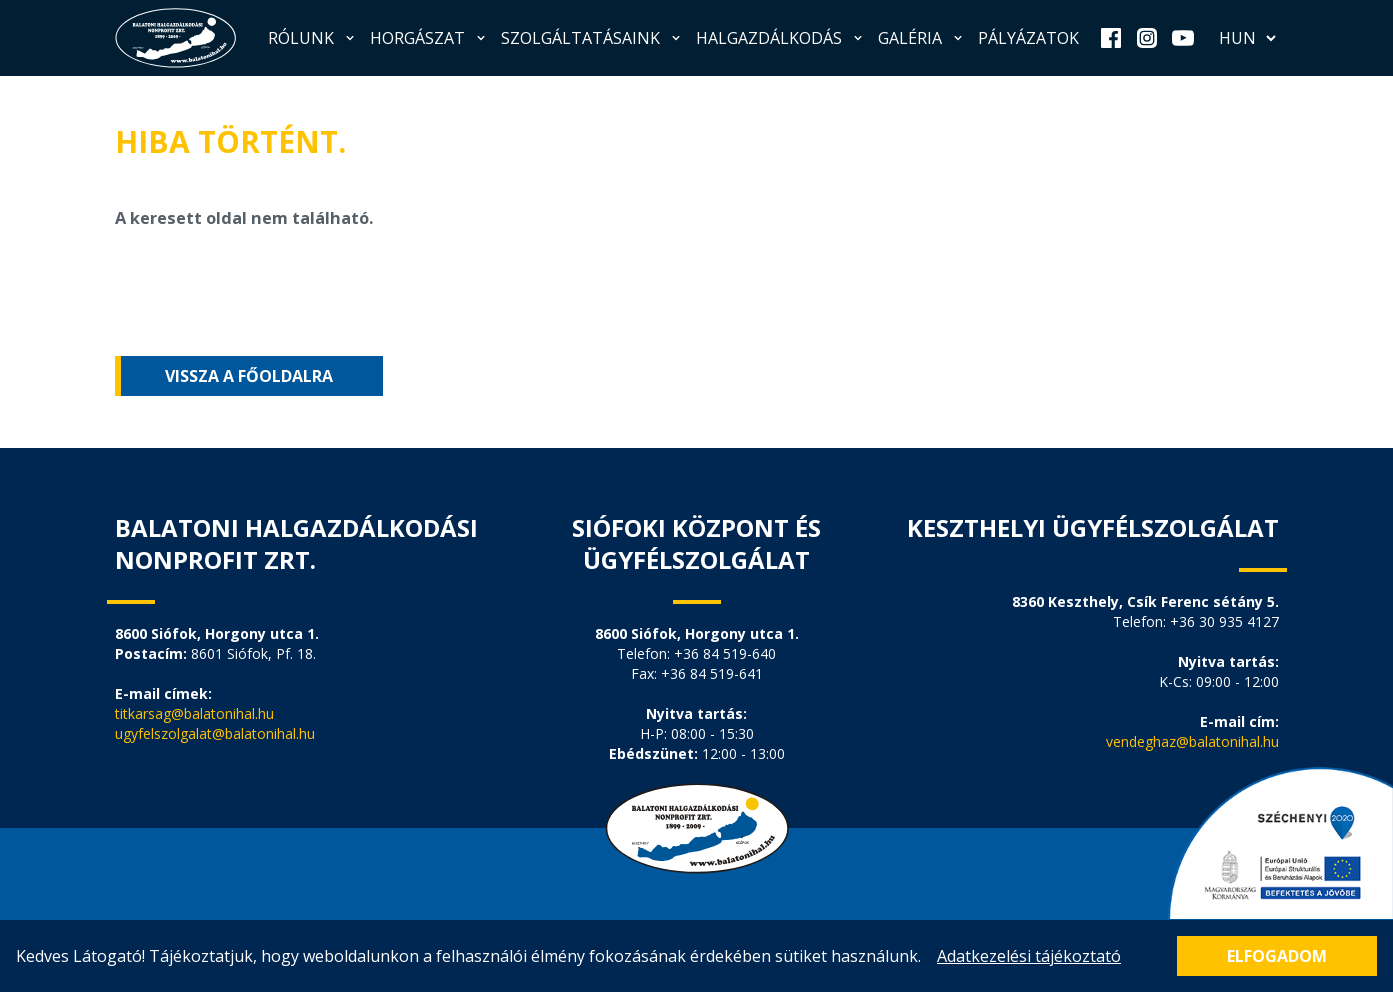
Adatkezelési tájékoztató (1029, 956)
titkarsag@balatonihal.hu (194, 713)
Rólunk (313, 38)
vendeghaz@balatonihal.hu (1192, 741)
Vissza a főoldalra (249, 376)
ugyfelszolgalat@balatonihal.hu (215, 733)
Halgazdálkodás (781, 38)
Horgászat (429, 38)
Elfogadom (1277, 956)
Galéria (922, 38)
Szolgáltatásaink (592, 38)
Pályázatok (1028, 38)
